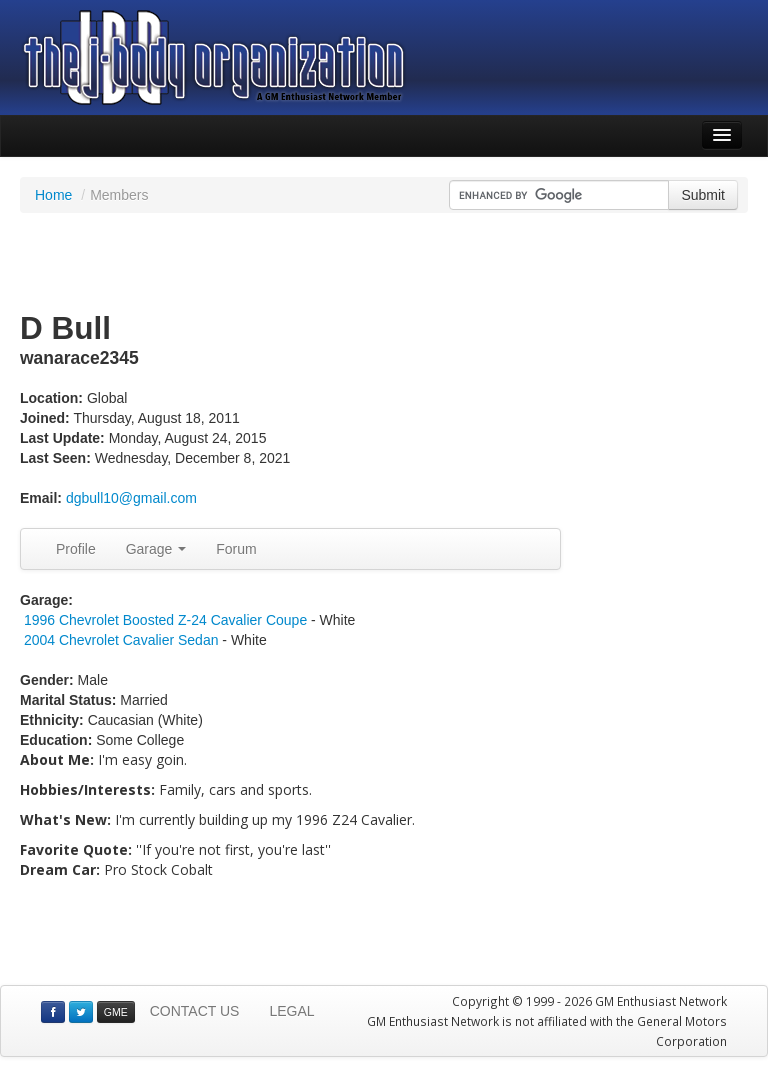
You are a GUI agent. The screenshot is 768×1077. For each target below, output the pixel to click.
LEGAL (291, 1011)
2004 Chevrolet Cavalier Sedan (121, 640)
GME (116, 1012)
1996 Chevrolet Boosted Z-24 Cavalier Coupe (165, 620)
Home (53, 195)
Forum (236, 549)
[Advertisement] (384, 263)
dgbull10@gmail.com (131, 498)
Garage (156, 549)
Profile (76, 549)
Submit (703, 195)
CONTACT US (195, 1011)
